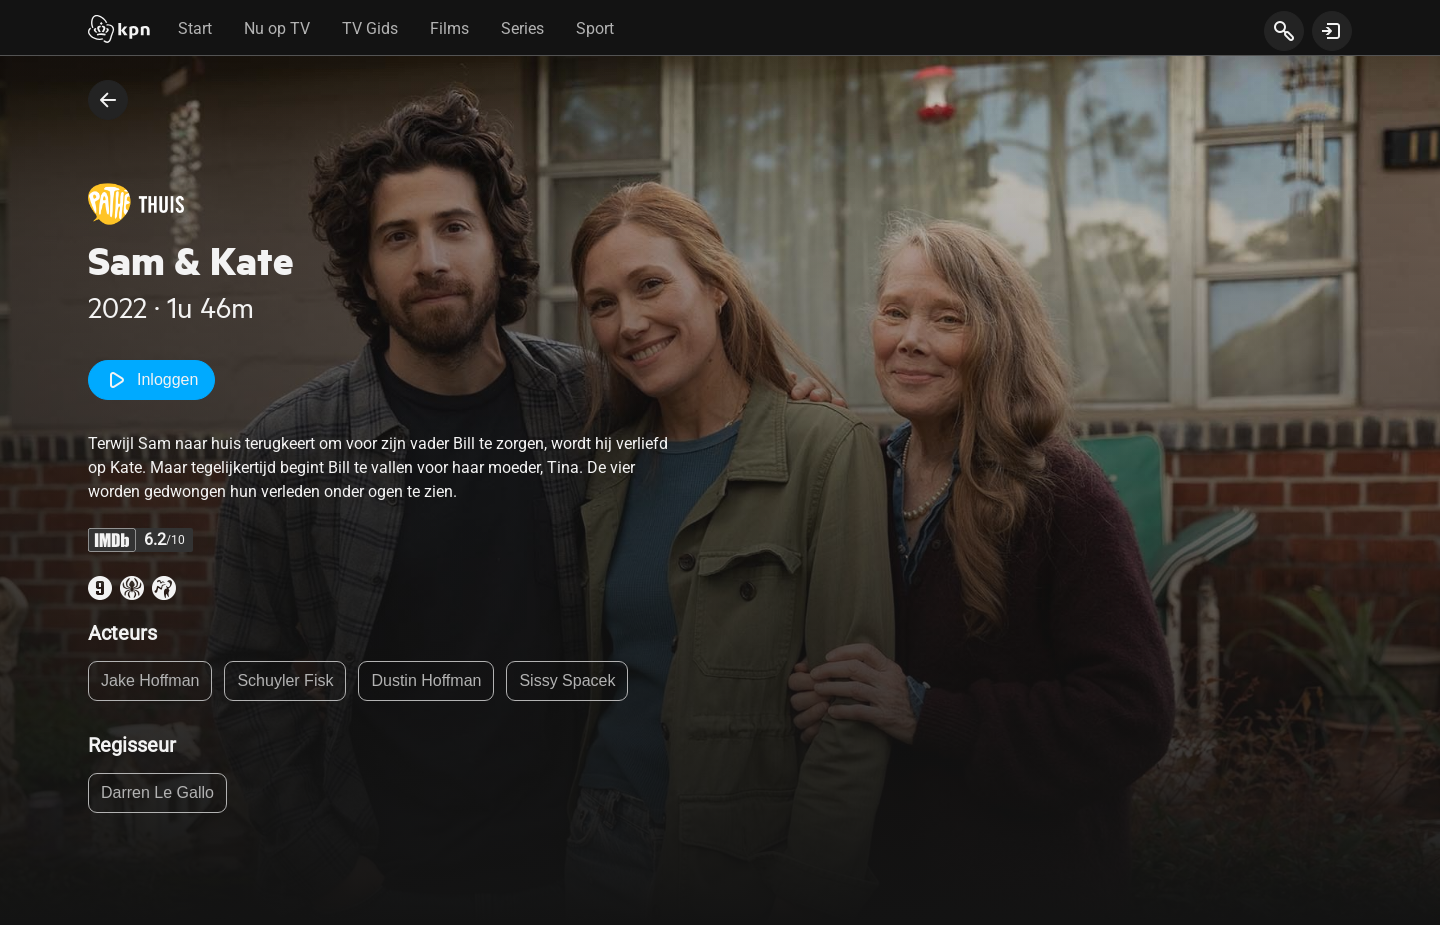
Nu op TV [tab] (277, 28)
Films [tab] (449, 28)
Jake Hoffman (150, 680)
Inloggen (151, 380)
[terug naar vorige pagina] (108, 100)
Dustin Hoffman (426, 680)
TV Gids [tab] (370, 28)
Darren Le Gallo (157, 792)
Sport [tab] (595, 28)
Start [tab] (195, 28)
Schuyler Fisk (285, 680)
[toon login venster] (1332, 31)
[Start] (119, 31)
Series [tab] (522, 28)
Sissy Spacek (567, 680)
